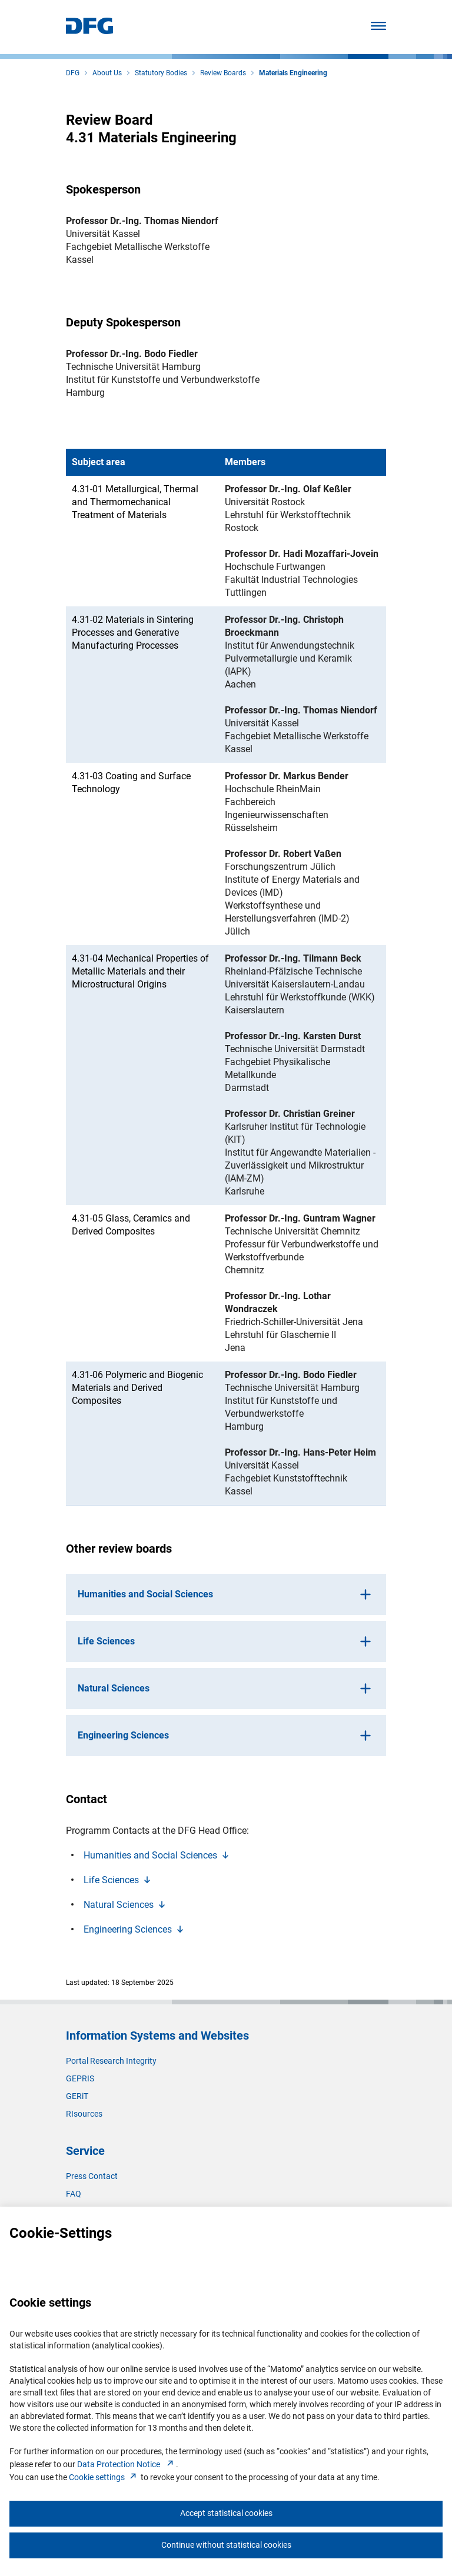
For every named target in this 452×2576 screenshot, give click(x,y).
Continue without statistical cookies (226, 2545)
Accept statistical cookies (226, 2513)
